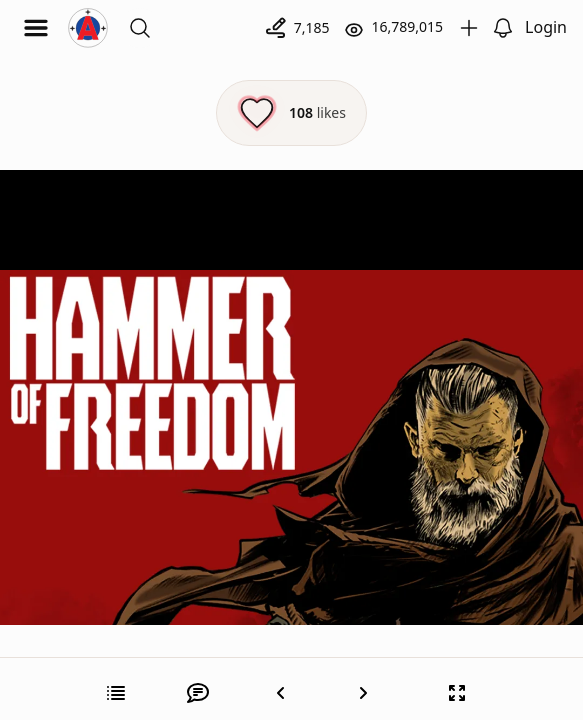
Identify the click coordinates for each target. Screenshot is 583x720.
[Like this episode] (291, 113)
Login (546, 27)
